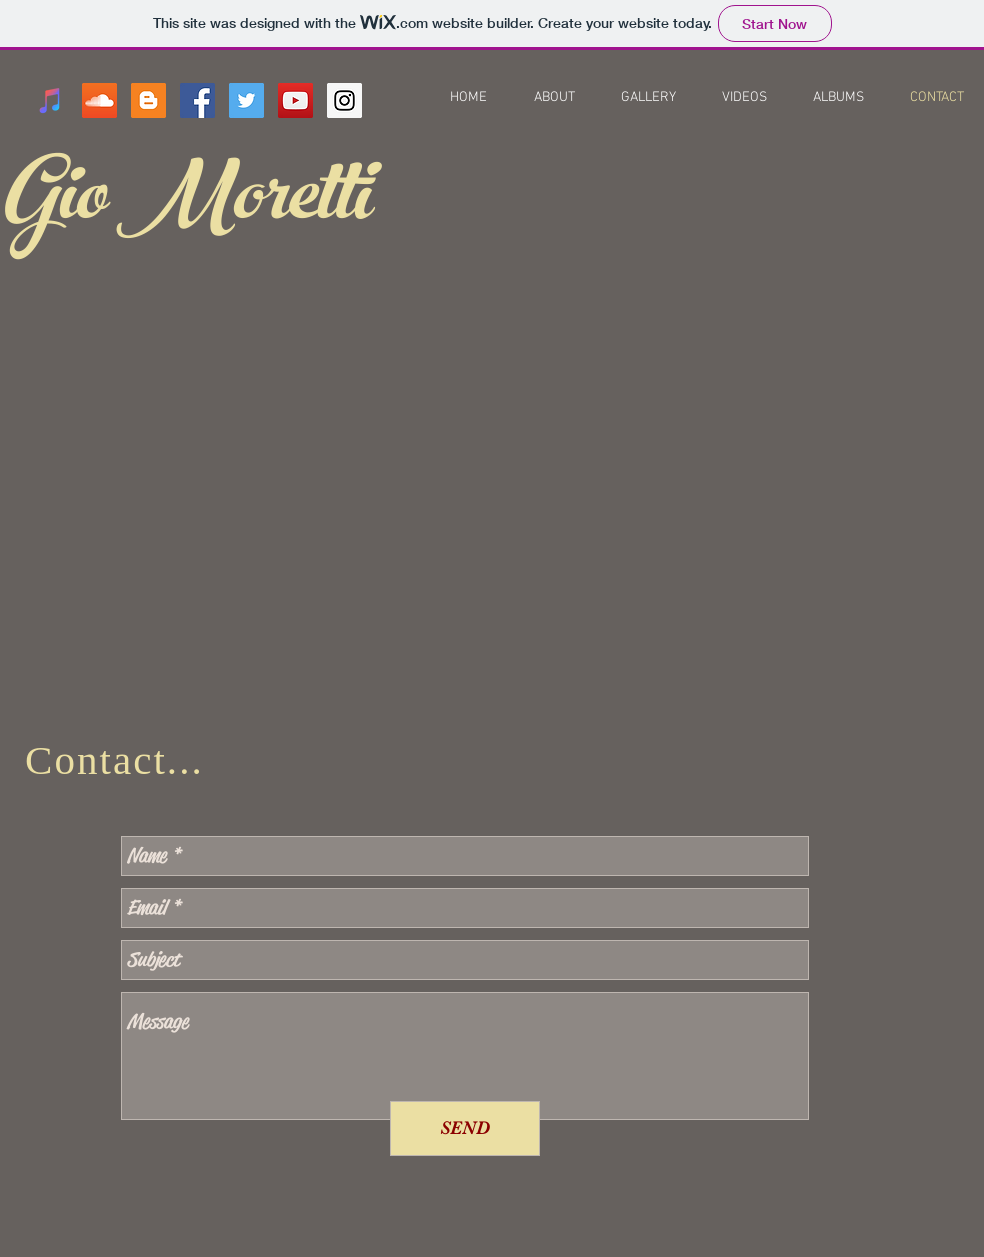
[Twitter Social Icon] (246, 100)
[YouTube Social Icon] (295, 100)
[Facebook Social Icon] (197, 100)
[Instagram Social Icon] (344, 100)
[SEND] (465, 1128)
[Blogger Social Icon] (148, 100)
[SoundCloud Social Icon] (99, 100)
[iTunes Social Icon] (50, 100)
